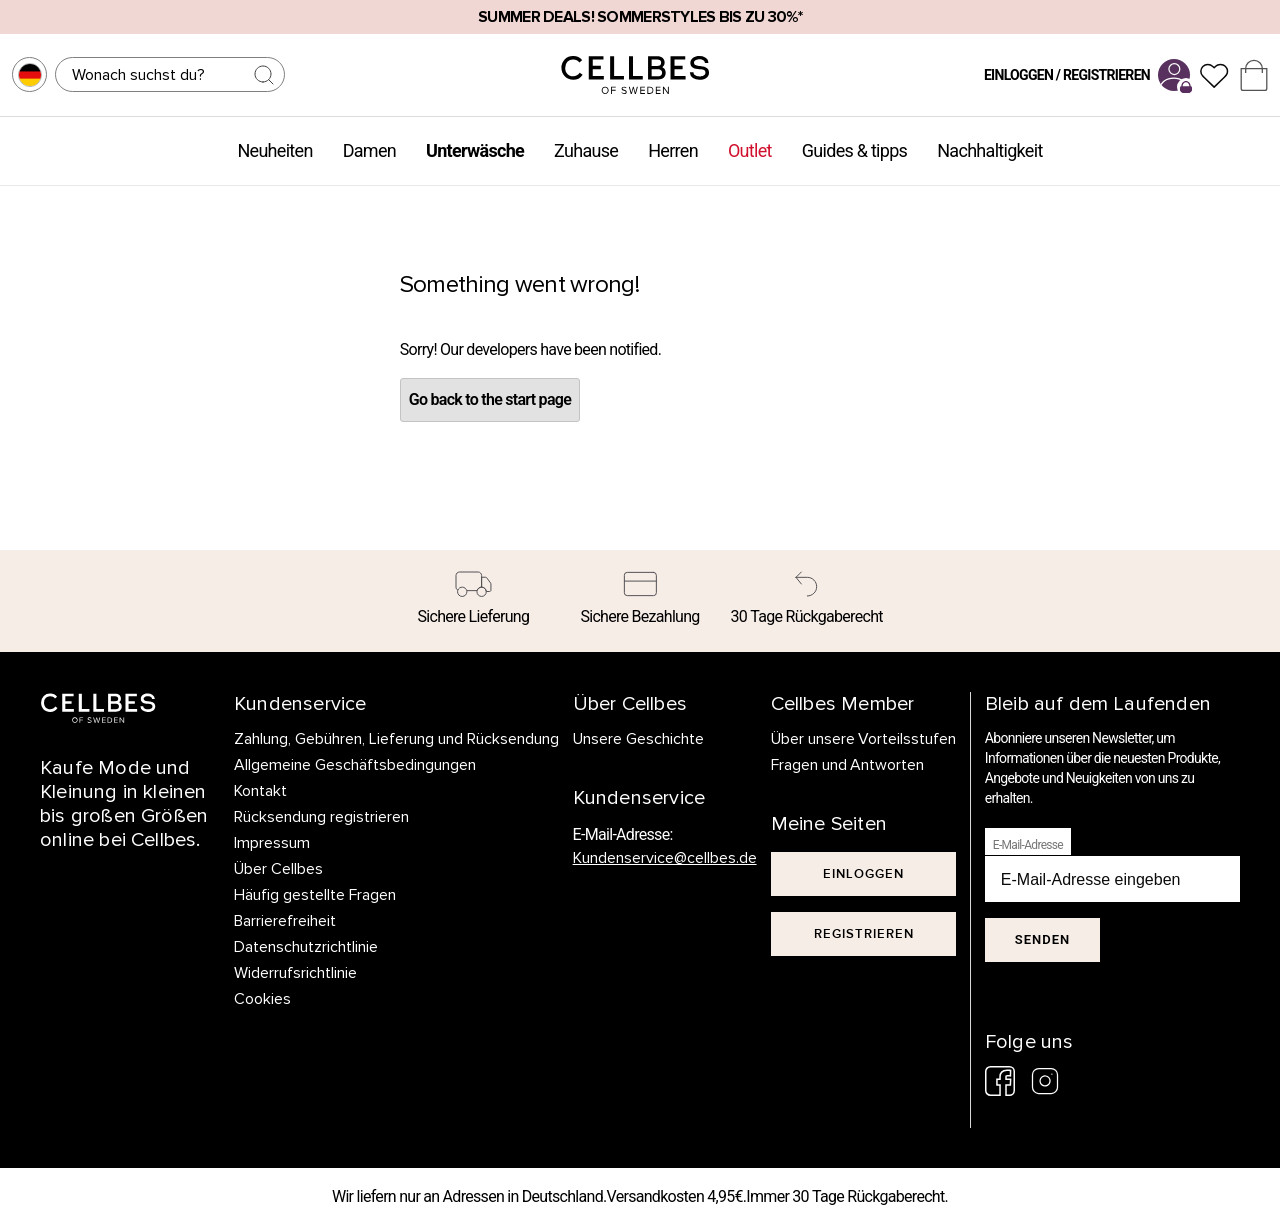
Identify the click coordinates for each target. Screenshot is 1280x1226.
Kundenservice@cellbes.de (665, 858)
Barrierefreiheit (285, 921)
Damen (369, 150)
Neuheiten (274, 150)
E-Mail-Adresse (1028, 845)
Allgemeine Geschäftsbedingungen (355, 765)
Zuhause (586, 150)
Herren (673, 150)
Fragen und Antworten (848, 765)
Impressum (272, 843)
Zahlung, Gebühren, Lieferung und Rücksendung (396, 739)
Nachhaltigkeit (989, 150)
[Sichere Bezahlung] (640, 601)
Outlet (750, 150)
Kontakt (260, 791)
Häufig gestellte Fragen (315, 895)
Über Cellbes (278, 869)
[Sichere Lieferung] (473, 601)
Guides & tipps (854, 150)
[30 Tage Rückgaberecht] (806, 601)
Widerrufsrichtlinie (295, 973)
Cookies (262, 999)
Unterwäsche (475, 150)
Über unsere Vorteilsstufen (864, 739)
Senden (1042, 939)
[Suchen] (170, 74)
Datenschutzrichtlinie (306, 947)
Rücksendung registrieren (321, 817)
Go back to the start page (490, 399)
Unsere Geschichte (638, 739)
